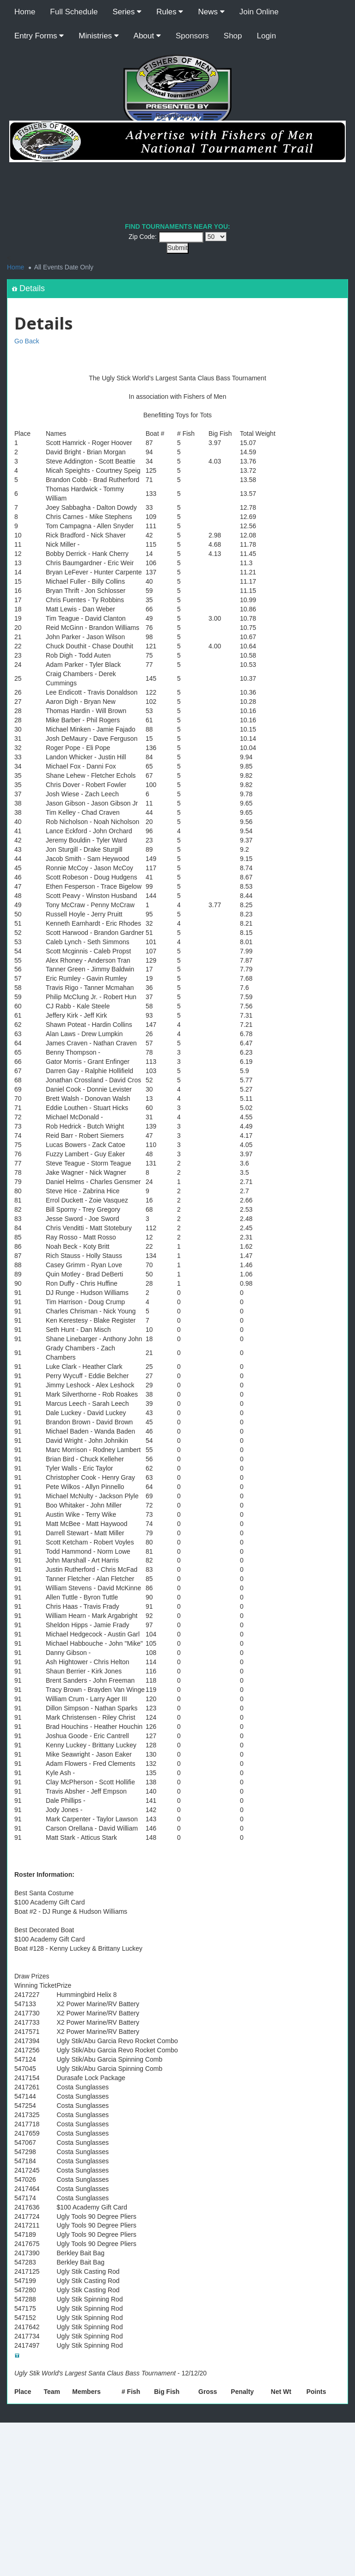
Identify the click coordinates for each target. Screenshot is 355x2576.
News (211, 11)
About (147, 35)
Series (126, 11)
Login (266, 35)
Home (24, 11)
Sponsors (192, 35)
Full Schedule (74, 11)
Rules (169, 11)
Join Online (259, 11)
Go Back (26, 341)
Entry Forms (39, 35)
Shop (233, 35)
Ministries (99, 35)
